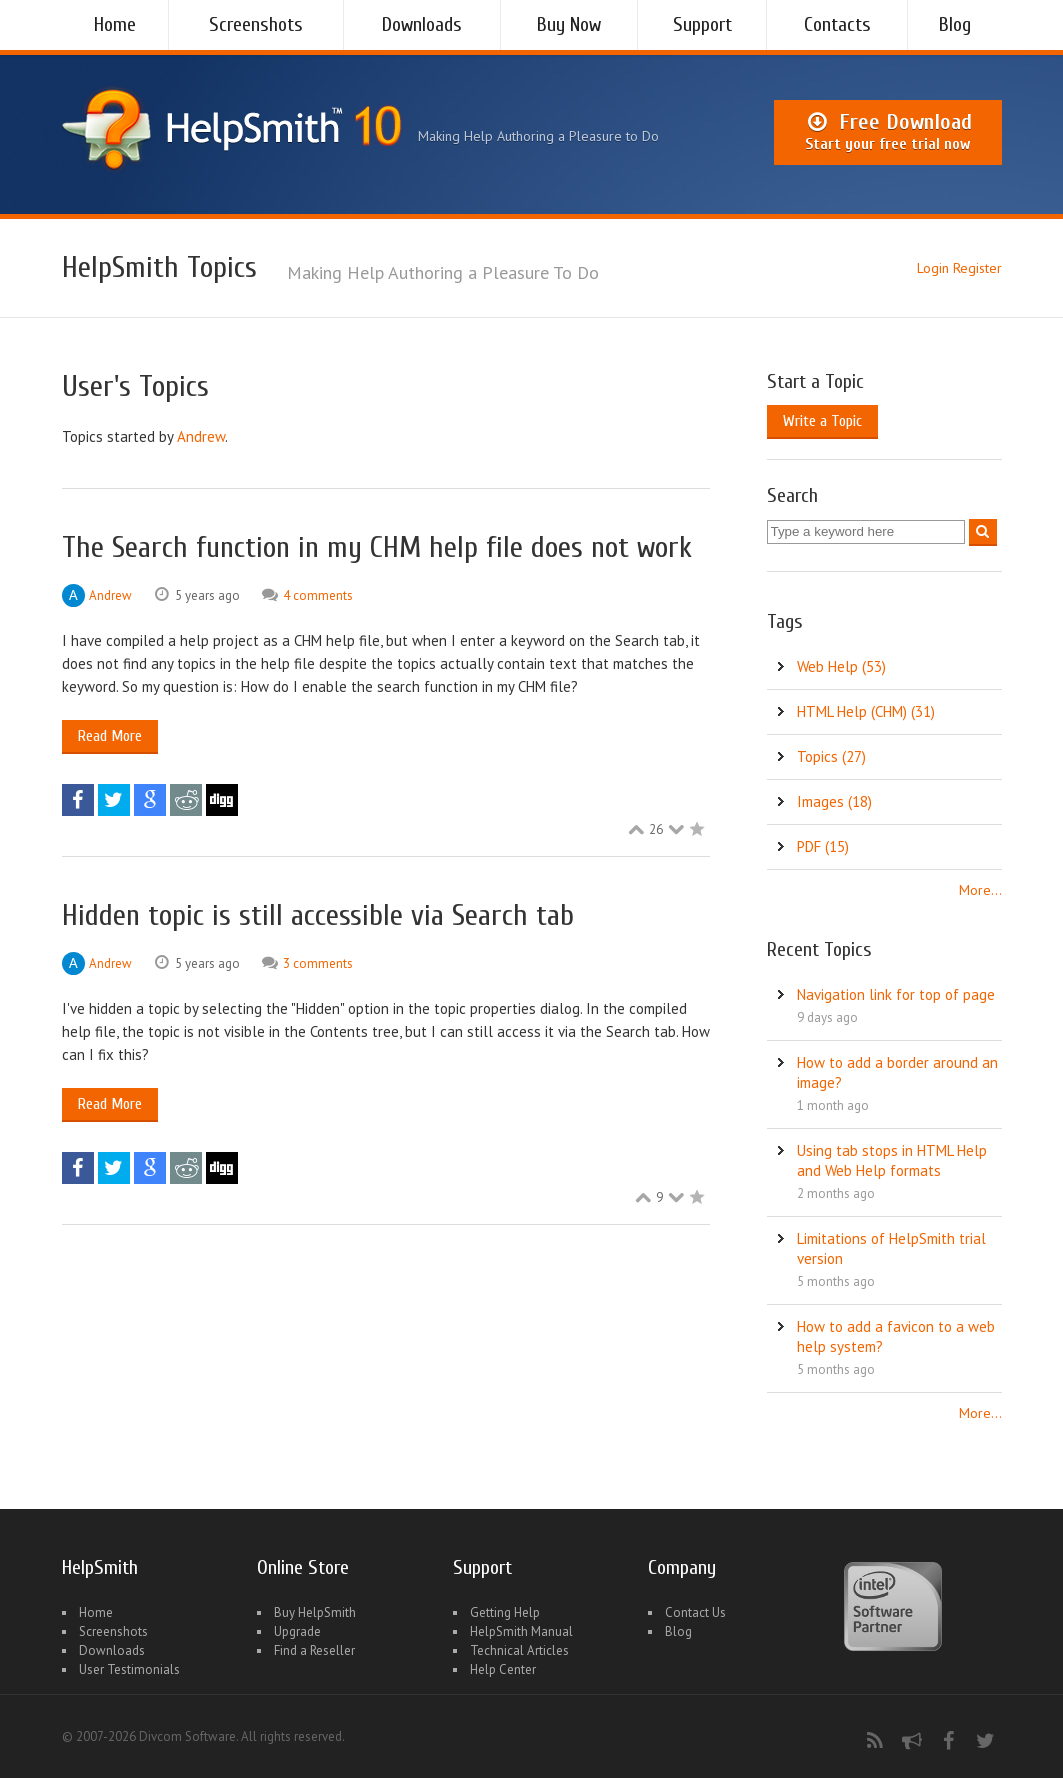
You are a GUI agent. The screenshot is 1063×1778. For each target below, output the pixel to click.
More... (980, 890)
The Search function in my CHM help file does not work (377, 547)
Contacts (837, 24)
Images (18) (834, 801)
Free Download (887, 132)
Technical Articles (519, 1650)
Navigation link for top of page (896, 994)
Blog (955, 24)
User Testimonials (129, 1669)
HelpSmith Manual (521, 1631)
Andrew (201, 436)
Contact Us (695, 1612)
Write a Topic (822, 421)
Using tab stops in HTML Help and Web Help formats (892, 1160)
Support (702, 24)
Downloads (422, 24)
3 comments (318, 963)
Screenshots (256, 24)
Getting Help (505, 1612)
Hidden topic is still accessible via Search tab (318, 915)
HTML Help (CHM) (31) (866, 711)
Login (933, 268)
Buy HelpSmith (315, 1612)
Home (115, 24)
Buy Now (569, 24)
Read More (110, 736)
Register (977, 268)
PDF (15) (823, 846)
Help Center (503, 1669)
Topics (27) (831, 756)
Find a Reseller (314, 1650)
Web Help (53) (841, 666)
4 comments (318, 595)
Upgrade (297, 1631)
